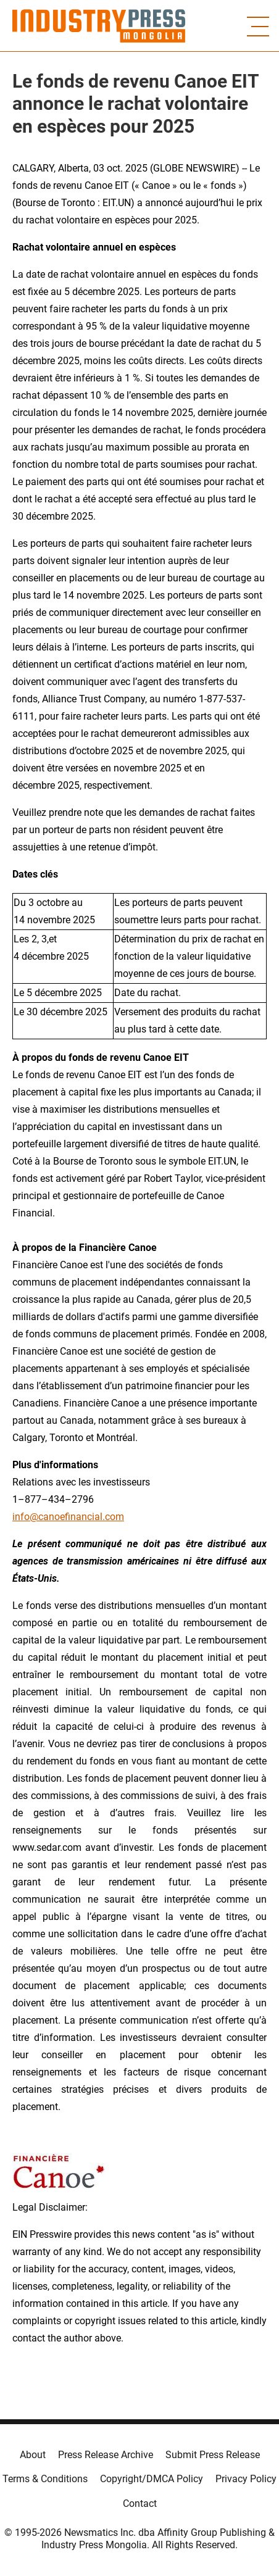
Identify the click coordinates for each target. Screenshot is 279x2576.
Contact (140, 2503)
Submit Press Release (212, 2455)
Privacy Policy (246, 2479)
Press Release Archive (105, 2455)
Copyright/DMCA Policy (151, 2479)
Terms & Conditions (45, 2479)
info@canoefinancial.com (68, 1517)
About (33, 2455)
